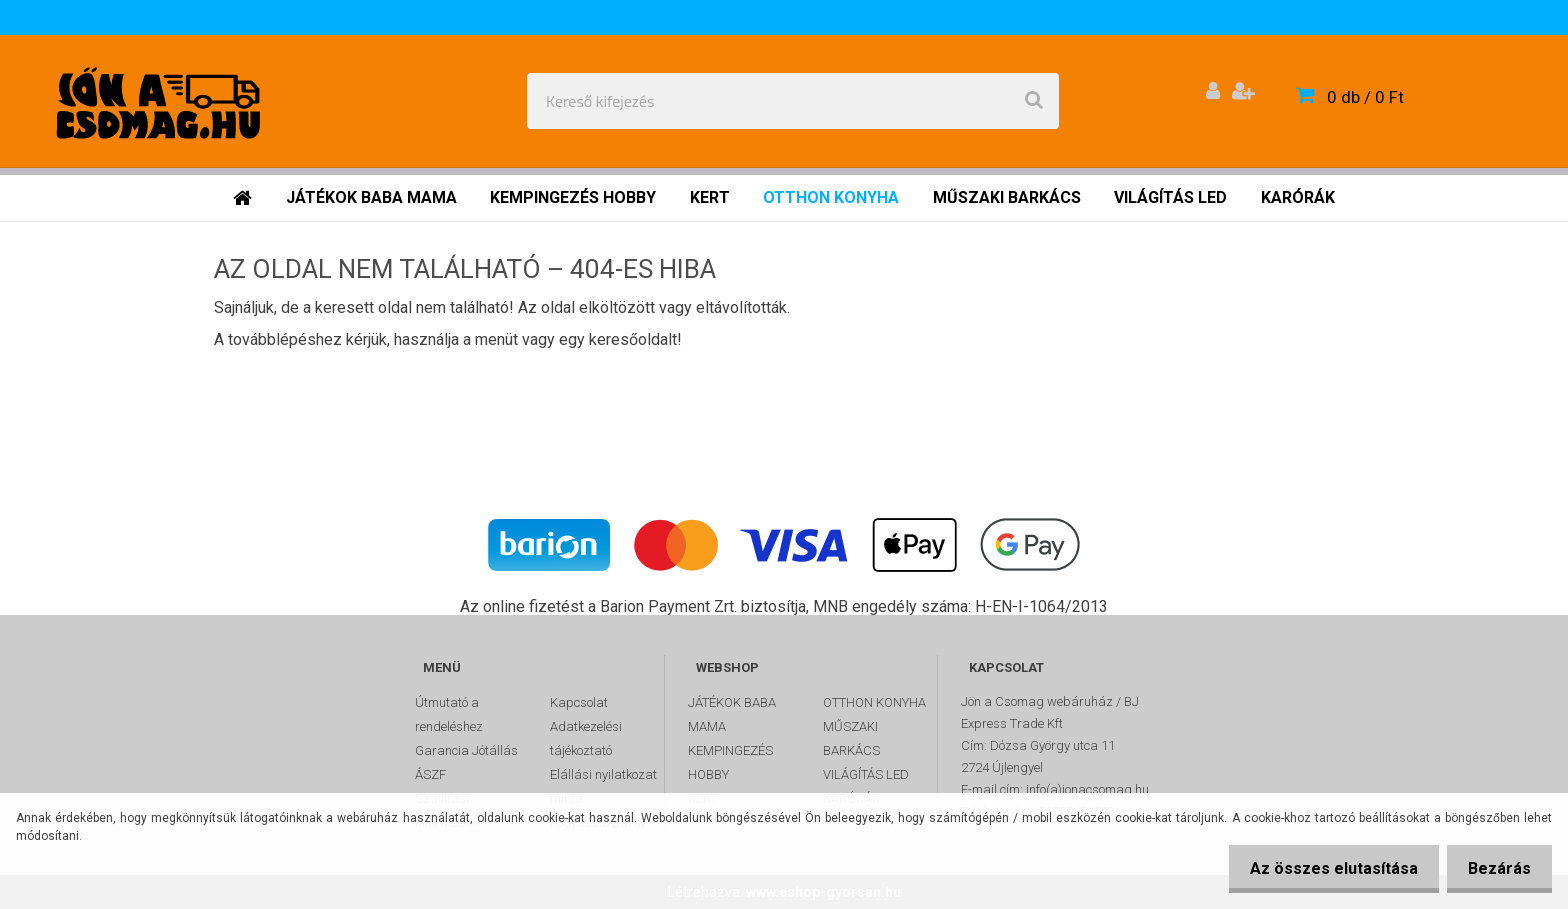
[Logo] (161, 101)
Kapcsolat (579, 702)
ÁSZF (430, 774)
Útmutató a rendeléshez (449, 714)
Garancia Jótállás (466, 750)
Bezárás (1495, 868)
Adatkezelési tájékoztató (586, 738)
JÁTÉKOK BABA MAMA (732, 714)
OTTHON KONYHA (874, 702)
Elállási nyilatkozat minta (603, 786)
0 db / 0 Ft (1365, 97)
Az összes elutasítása (1322, 868)
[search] (1034, 101)
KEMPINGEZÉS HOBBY (730, 762)
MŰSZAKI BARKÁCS (851, 738)
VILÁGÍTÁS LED (866, 774)
